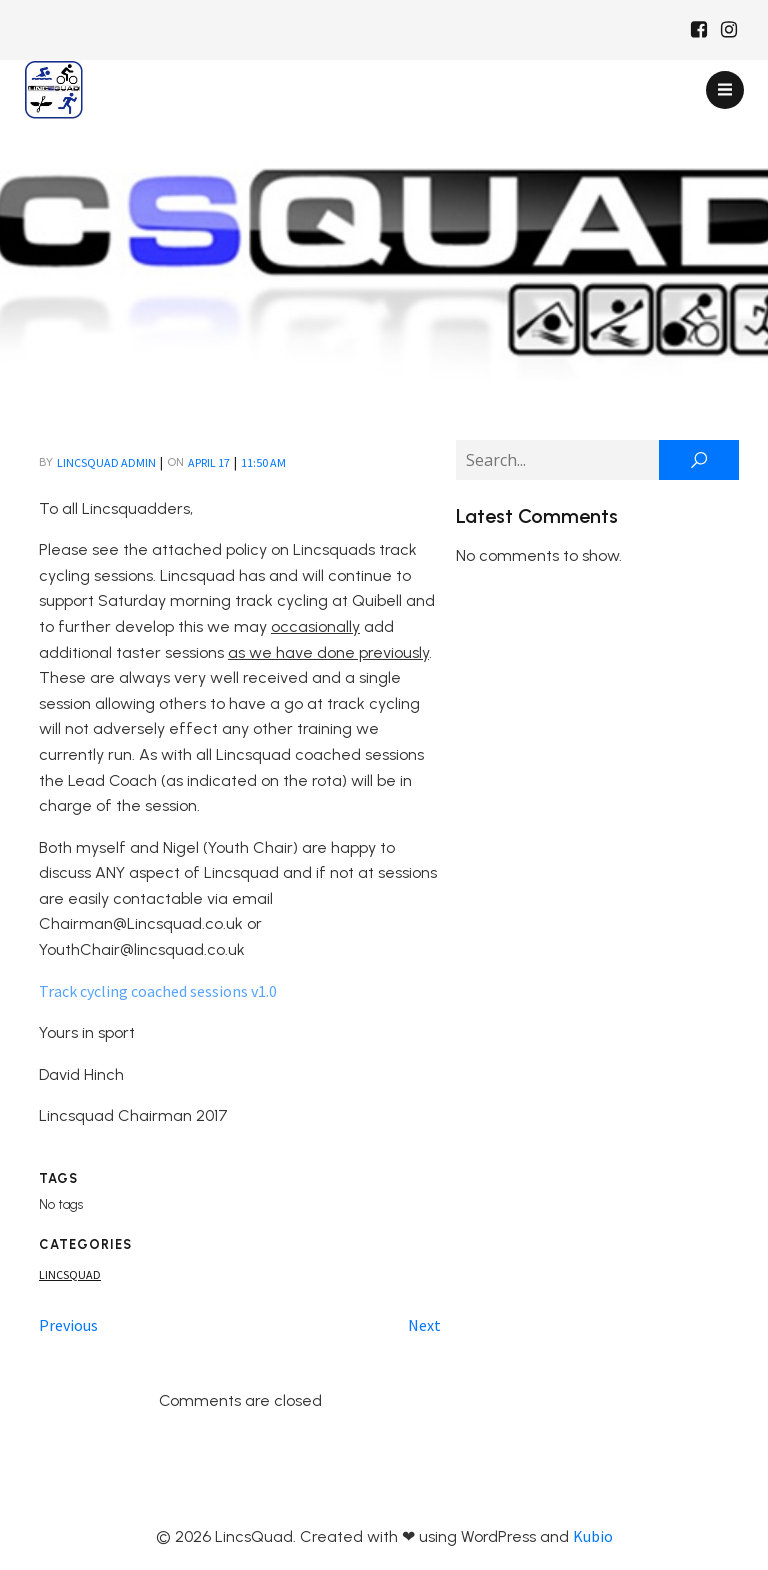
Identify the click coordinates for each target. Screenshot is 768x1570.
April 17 (209, 462)
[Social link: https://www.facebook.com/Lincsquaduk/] (699, 30)
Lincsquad (70, 1274)
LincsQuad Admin (106, 462)
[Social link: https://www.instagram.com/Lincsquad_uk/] (729, 30)
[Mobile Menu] (725, 90)
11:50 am (263, 462)
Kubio (593, 1536)
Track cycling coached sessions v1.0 (158, 991)
